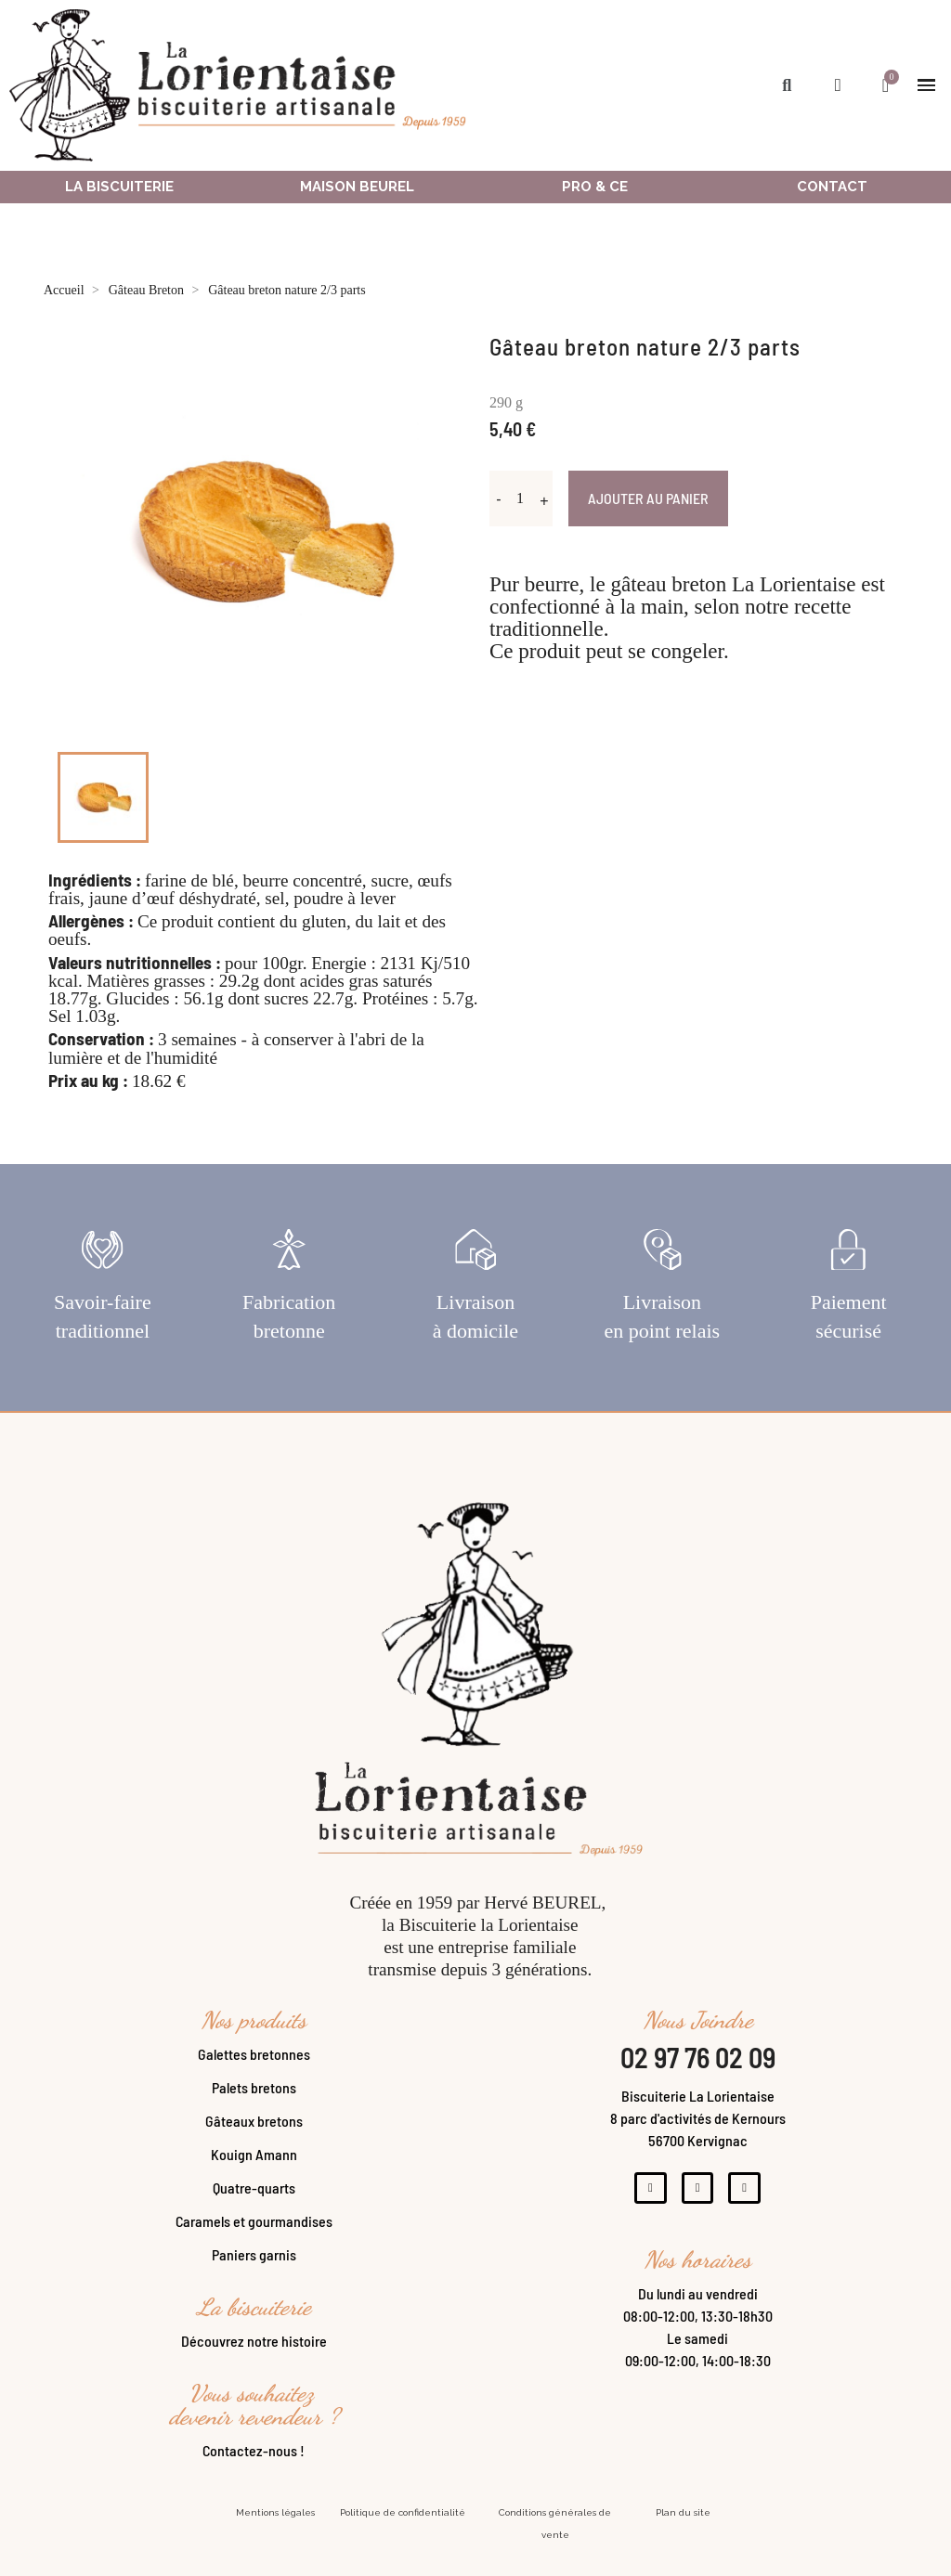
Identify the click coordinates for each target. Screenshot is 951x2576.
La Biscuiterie (119, 186)
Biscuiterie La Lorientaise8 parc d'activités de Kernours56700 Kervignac (698, 2132)
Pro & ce (595, 186)
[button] (787, 85)
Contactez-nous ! (253, 2464)
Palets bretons (254, 2101)
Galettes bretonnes (254, 2068)
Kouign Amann (254, 2168)
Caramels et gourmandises (254, 2235)
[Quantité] (520, 498)
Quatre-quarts (254, 2201)
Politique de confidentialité (402, 2526)
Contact (832, 186)
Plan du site (683, 2526)
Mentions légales (275, 2526)
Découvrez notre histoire (254, 2354)
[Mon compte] (838, 85)
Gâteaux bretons (254, 2134)
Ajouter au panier (648, 498)
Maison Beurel (357, 186)
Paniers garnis (254, 2268)
